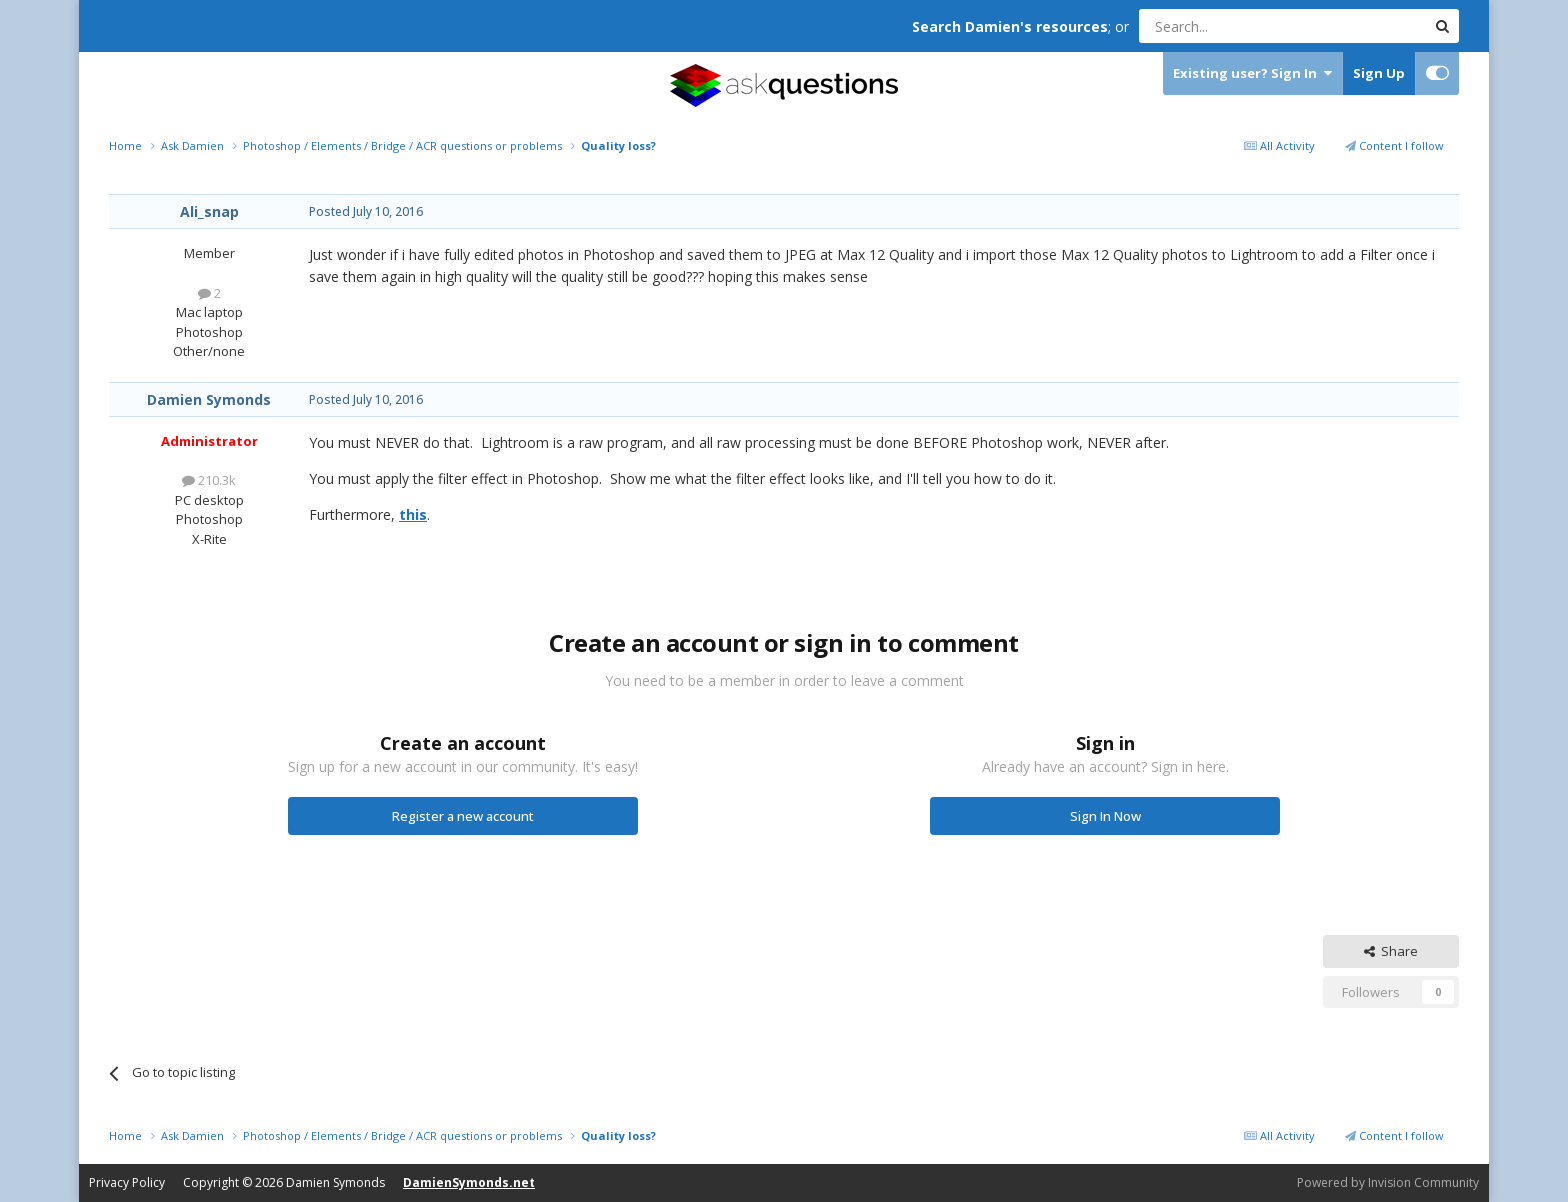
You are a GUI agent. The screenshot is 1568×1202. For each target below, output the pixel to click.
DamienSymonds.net (469, 1182)
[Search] (1233, 26)
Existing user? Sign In (1252, 73)
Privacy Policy (127, 1182)
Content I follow (1394, 145)
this (413, 514)
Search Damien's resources (1010, 26)
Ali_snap (209, 211)
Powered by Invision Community (1388, 1182)
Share (1391, 951)
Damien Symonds (209, 399)
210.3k (209, 480)
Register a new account (463, 816)
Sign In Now (1105, 816)
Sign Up (1379, 73)
